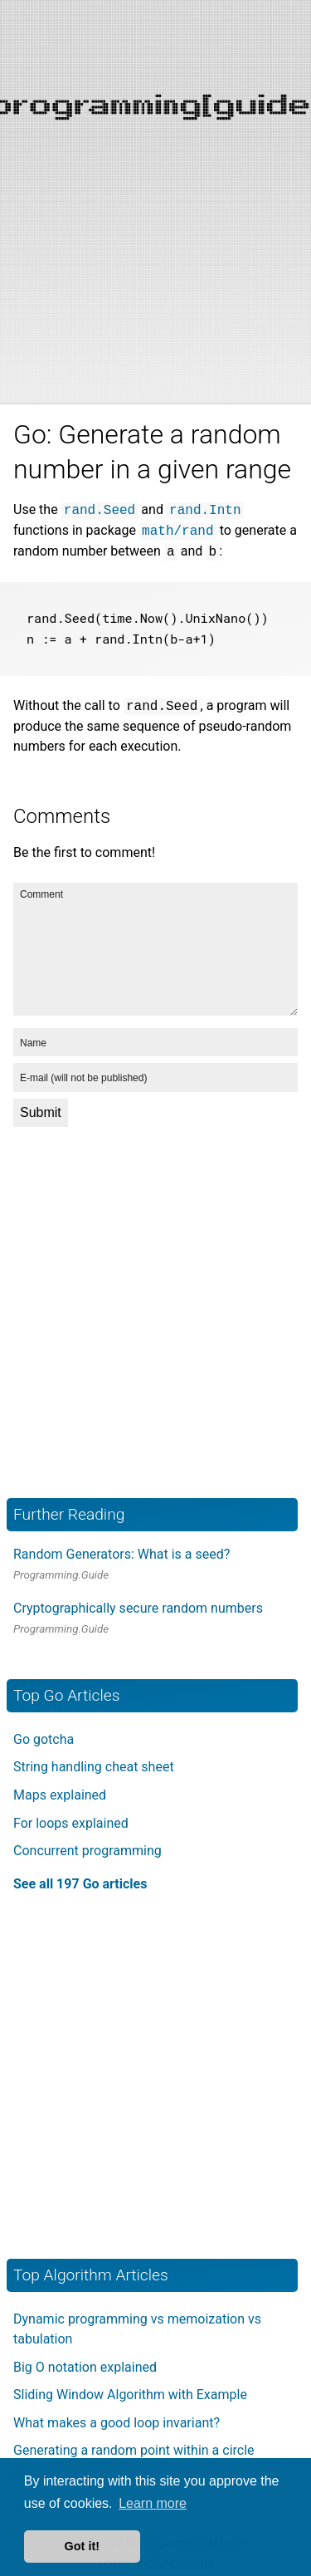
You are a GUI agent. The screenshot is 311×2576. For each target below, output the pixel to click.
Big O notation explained (85, 2364)
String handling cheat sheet (93, 1764)
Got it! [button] (82, 2546)
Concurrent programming (87, 1847)
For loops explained (71, 1820)
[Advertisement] (155, 155)
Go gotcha (43, 1736)
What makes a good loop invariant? (116, 2419)
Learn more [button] (153, 2503)
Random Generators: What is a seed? (121, 1551)
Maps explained (59, 1792)
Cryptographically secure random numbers (138, 1605)
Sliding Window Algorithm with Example (130, 2391)
